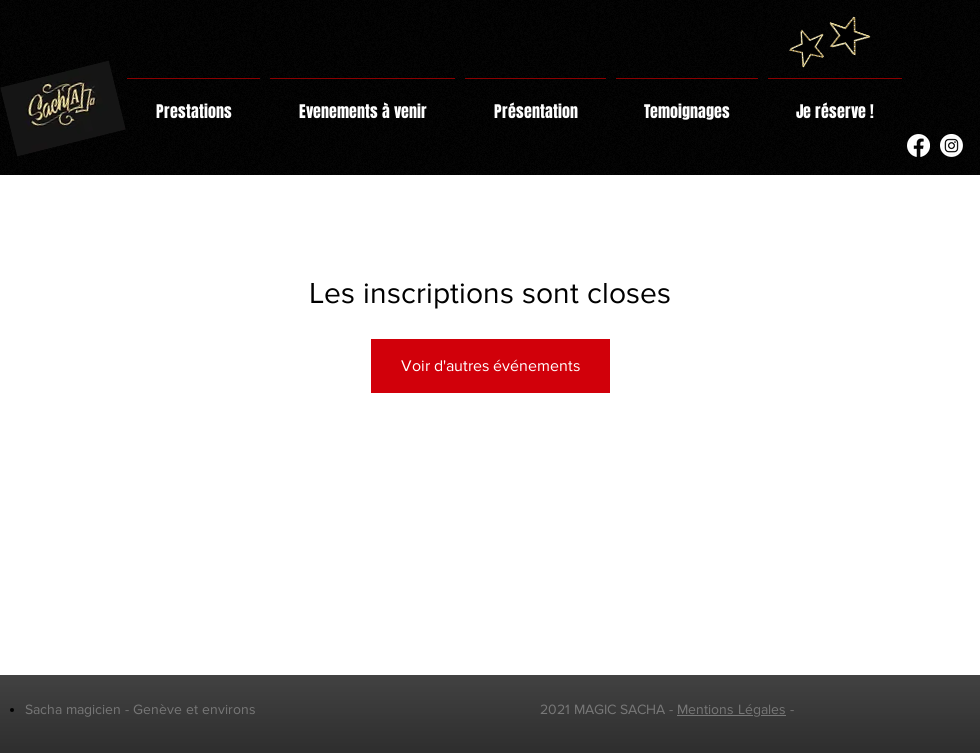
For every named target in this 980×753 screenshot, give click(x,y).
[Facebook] (918, 145)
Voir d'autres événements (490, 365)
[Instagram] (951, 145)
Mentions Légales (731, 709)
